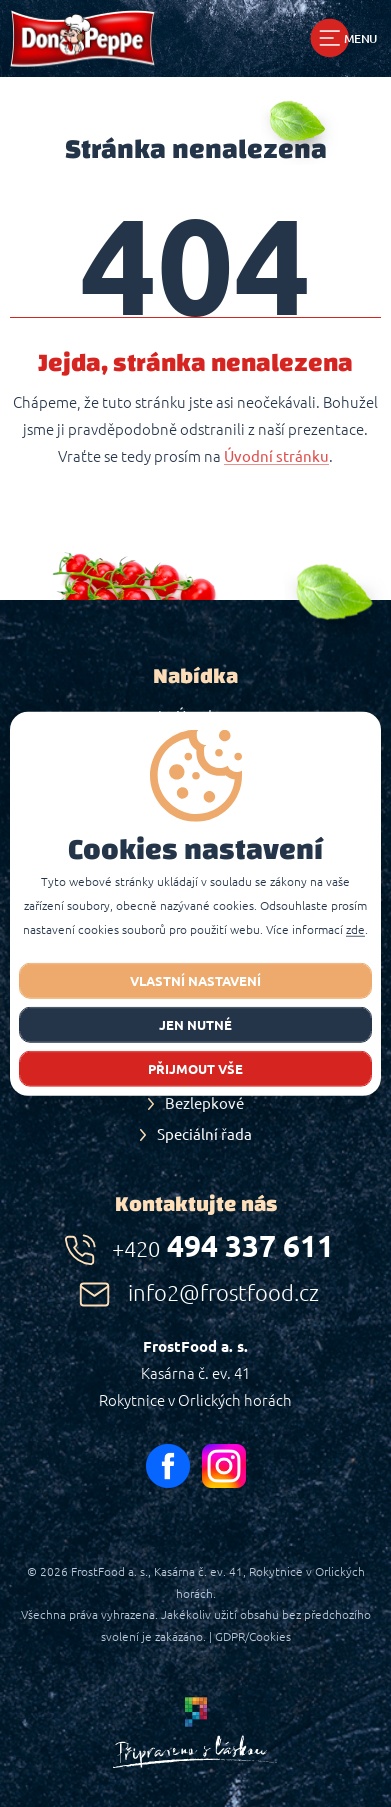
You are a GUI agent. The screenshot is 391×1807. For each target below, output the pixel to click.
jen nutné (195, 1025)
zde (355, 930)
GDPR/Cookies (253, 1636)
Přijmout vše (195, 1069)
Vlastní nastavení (195, 981)
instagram (224, 1466)
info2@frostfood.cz (223, 1292)
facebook (168, 1466)
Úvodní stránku (276, 457)
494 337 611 (223, 1246)
